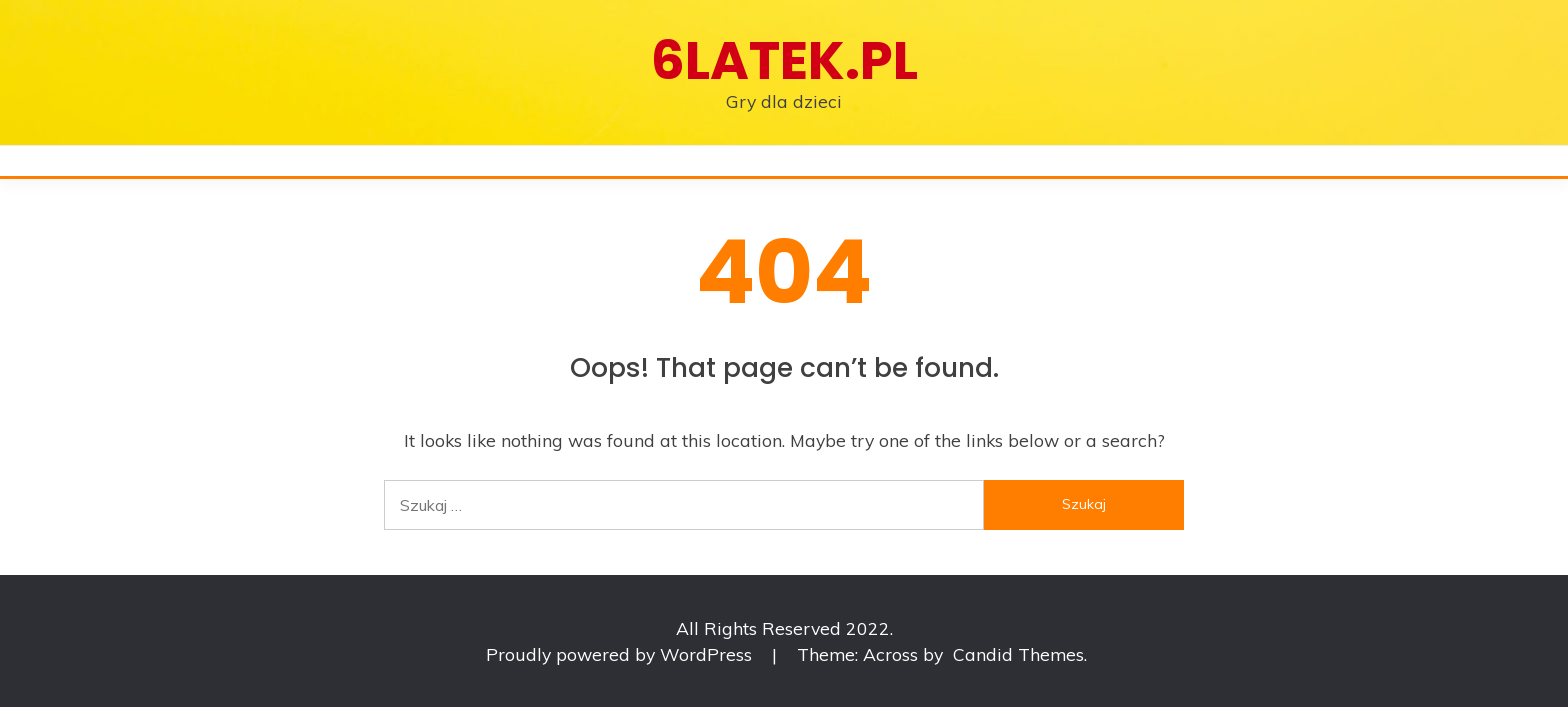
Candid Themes (1018, 654)
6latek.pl (784, 60)
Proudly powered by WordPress (621, 654)
